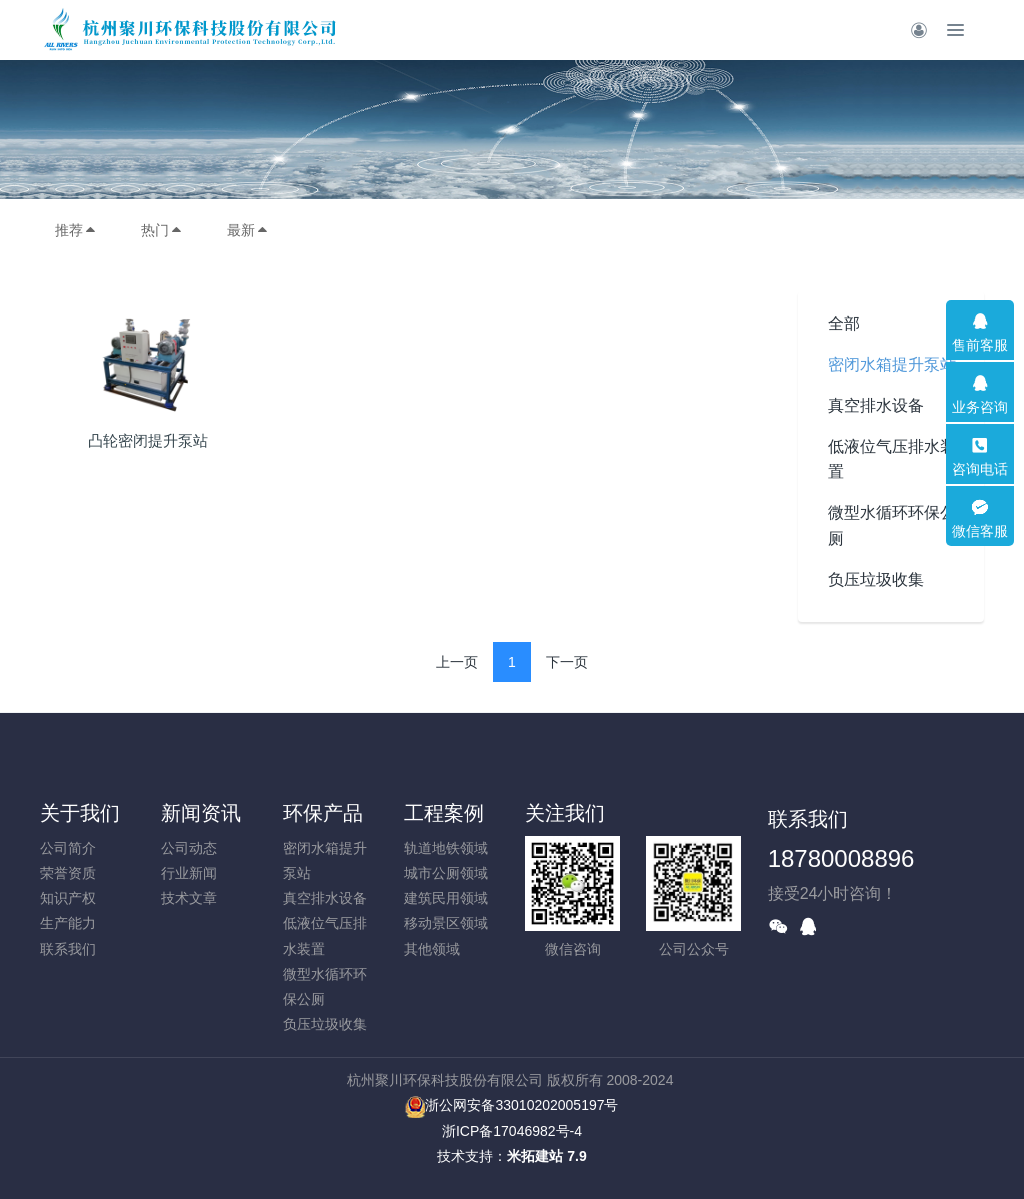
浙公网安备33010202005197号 (511, 1105)
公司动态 (189, 848)
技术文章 (189, 898)
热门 (162, 230)
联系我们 (68, 949)
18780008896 (841, 858)
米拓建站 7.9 (546, 1156)
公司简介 (68, 848)
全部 (844, 323)
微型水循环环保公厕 (892, 525)
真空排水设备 (876, 405)
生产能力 (68, 923)
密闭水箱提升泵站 (892, 364)
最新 (248, 230)
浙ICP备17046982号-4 (512, 1131)
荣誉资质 (68, 873)
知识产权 (68, 898)
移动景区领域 (446, 923)
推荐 (76, 230)
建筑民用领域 (446, 898)
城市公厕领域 (446, 873)
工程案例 (444, 813)
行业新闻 (189, 873)
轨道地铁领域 (446, 848)
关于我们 (80, 813)
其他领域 (432, 949)
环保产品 (323, 813)
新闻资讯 (201, 813)
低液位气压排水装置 (892, 459)
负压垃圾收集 (876, 579)
